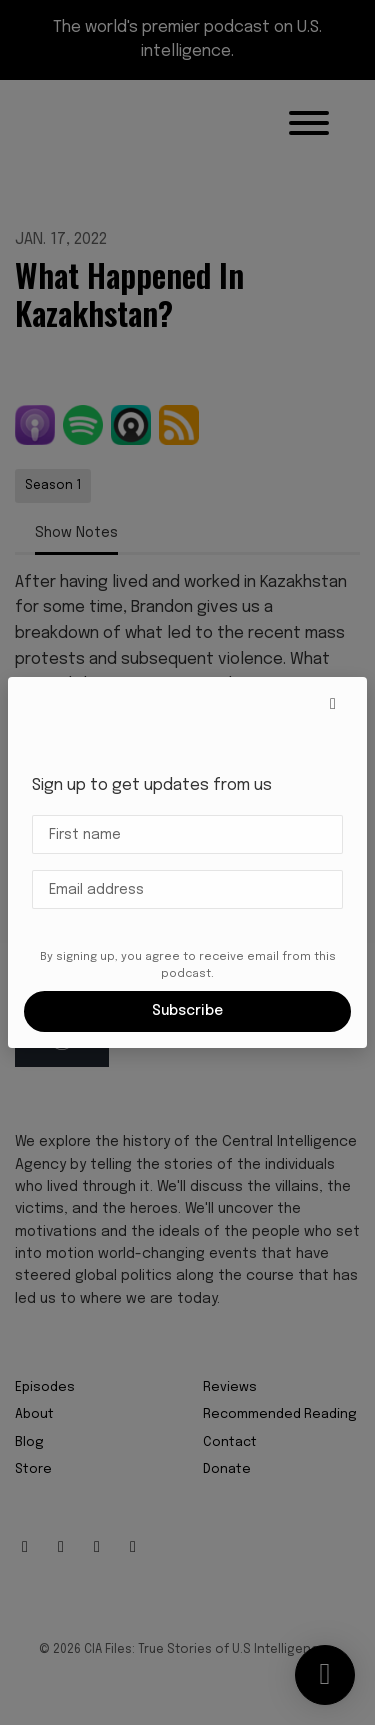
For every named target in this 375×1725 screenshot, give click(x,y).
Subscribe (187, 1011)
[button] (333, 705)
